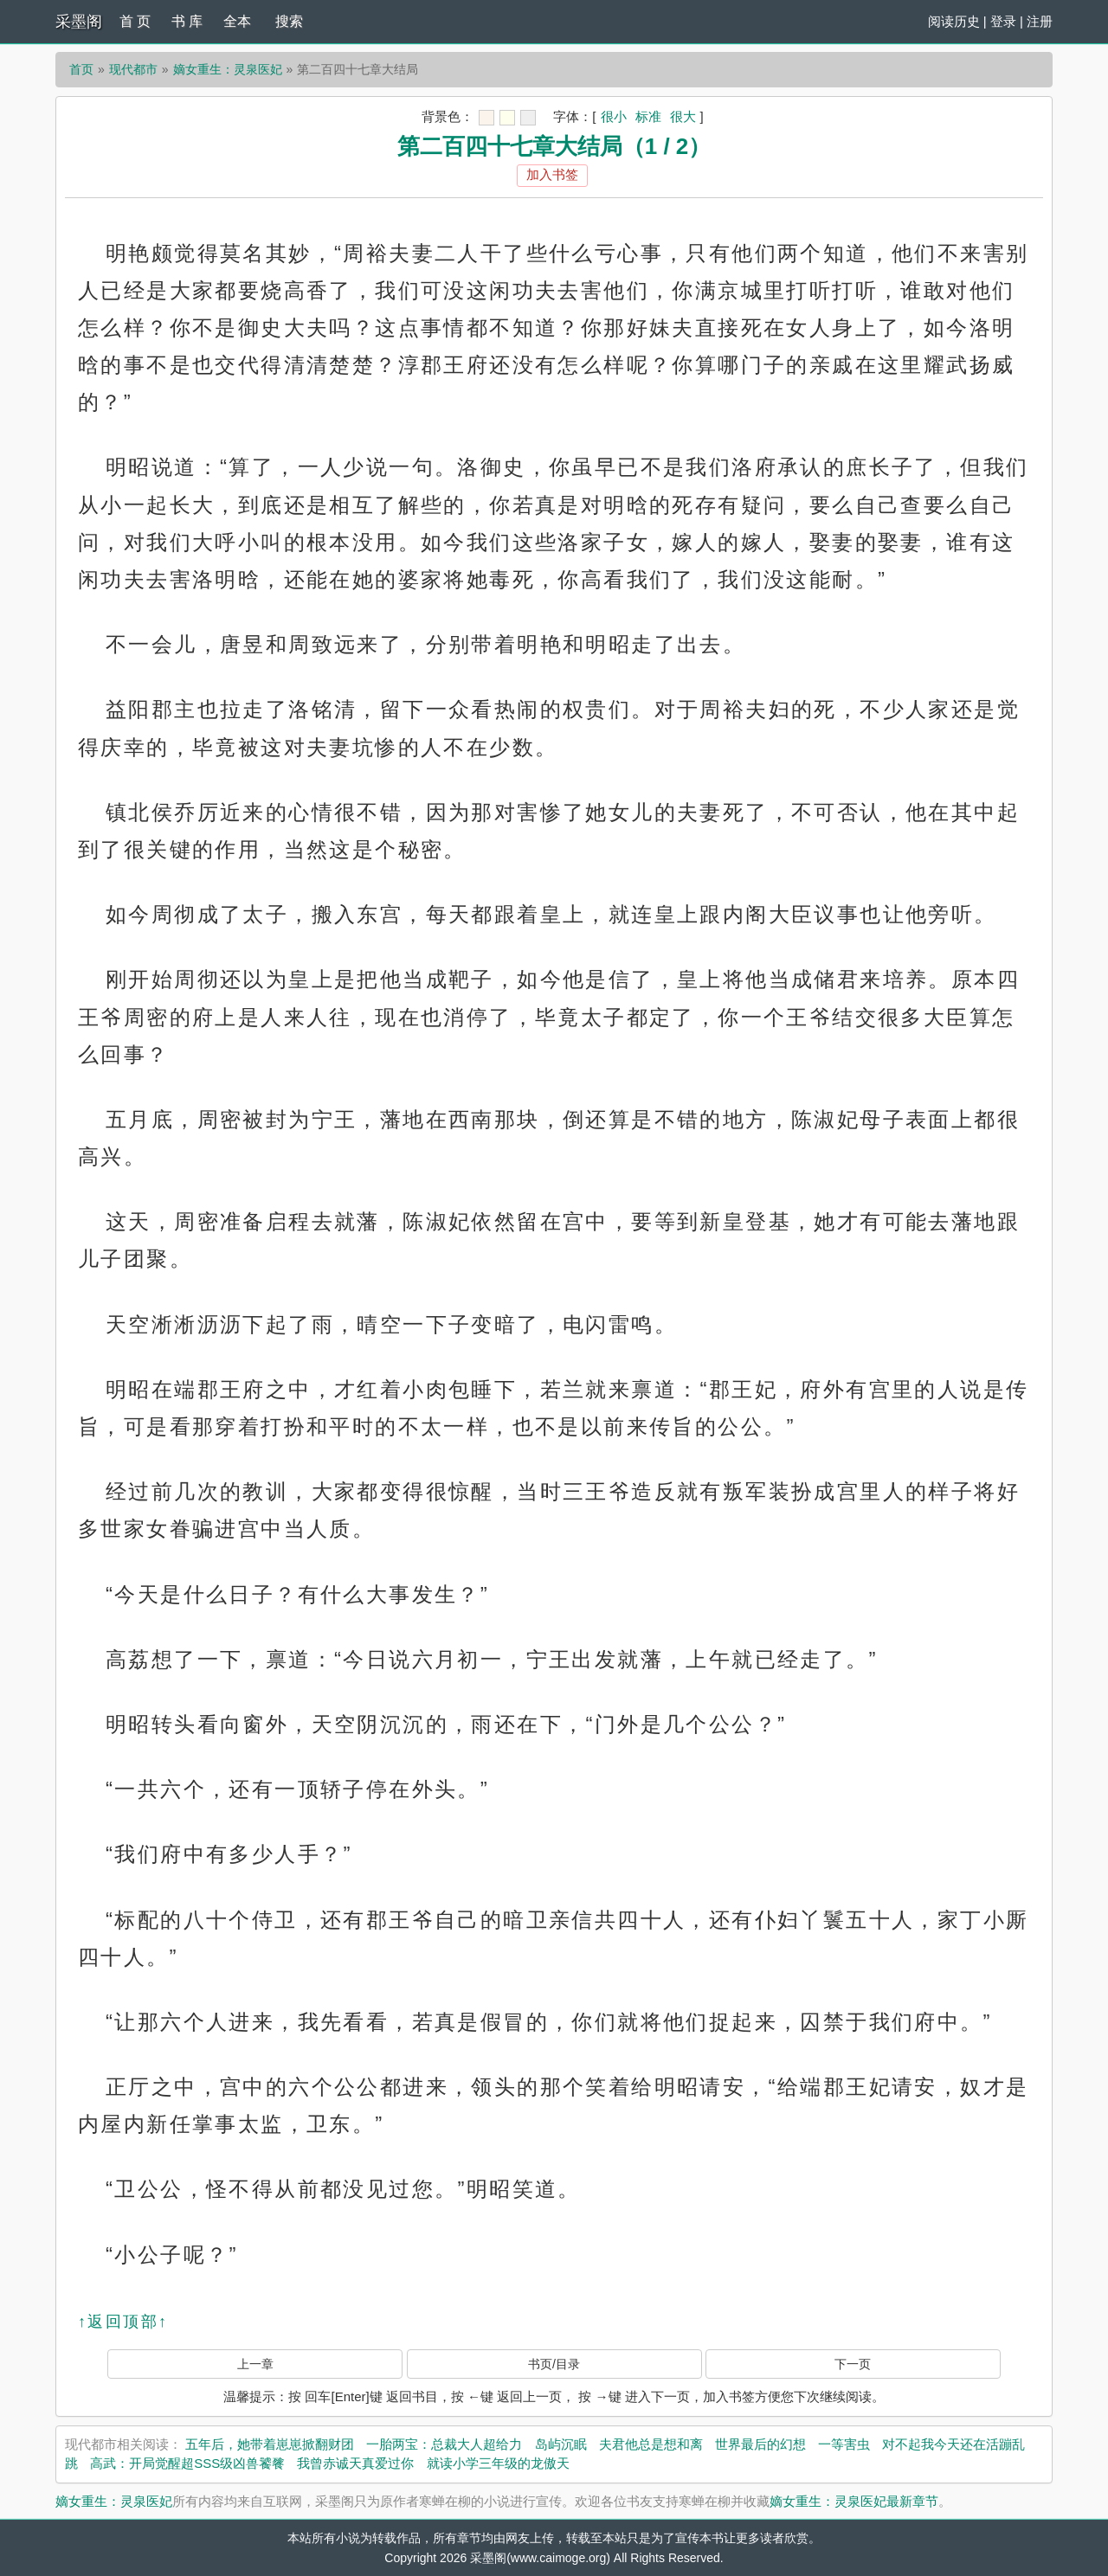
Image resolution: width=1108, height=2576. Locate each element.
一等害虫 (844, 2444)
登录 (1003, 21)
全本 (237, 21)
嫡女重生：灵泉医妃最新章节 (854, 2501)
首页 (81, 69)
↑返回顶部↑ (123, 2321)
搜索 (289, 21)
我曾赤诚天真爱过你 (355, 2463)
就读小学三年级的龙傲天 (498, 2463)
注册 (1040, 21)
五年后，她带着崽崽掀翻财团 (269, 2444)
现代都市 (133, 69)
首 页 (135, 21)
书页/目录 (554, 2364)
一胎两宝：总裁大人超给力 (444, 2444)
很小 (614, 116)
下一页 (852, 2364)
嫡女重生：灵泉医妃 (227, 69)
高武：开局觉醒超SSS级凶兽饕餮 (187, 2463)
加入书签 (552, 174)
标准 (648, 116)
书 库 (187, 21)
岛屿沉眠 (561, 2444)
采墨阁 (78, 21)
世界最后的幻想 (760, 2444)
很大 (683, 116)
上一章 (255, 2364)
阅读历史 (954, 21)
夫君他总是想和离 (651, 2444)
